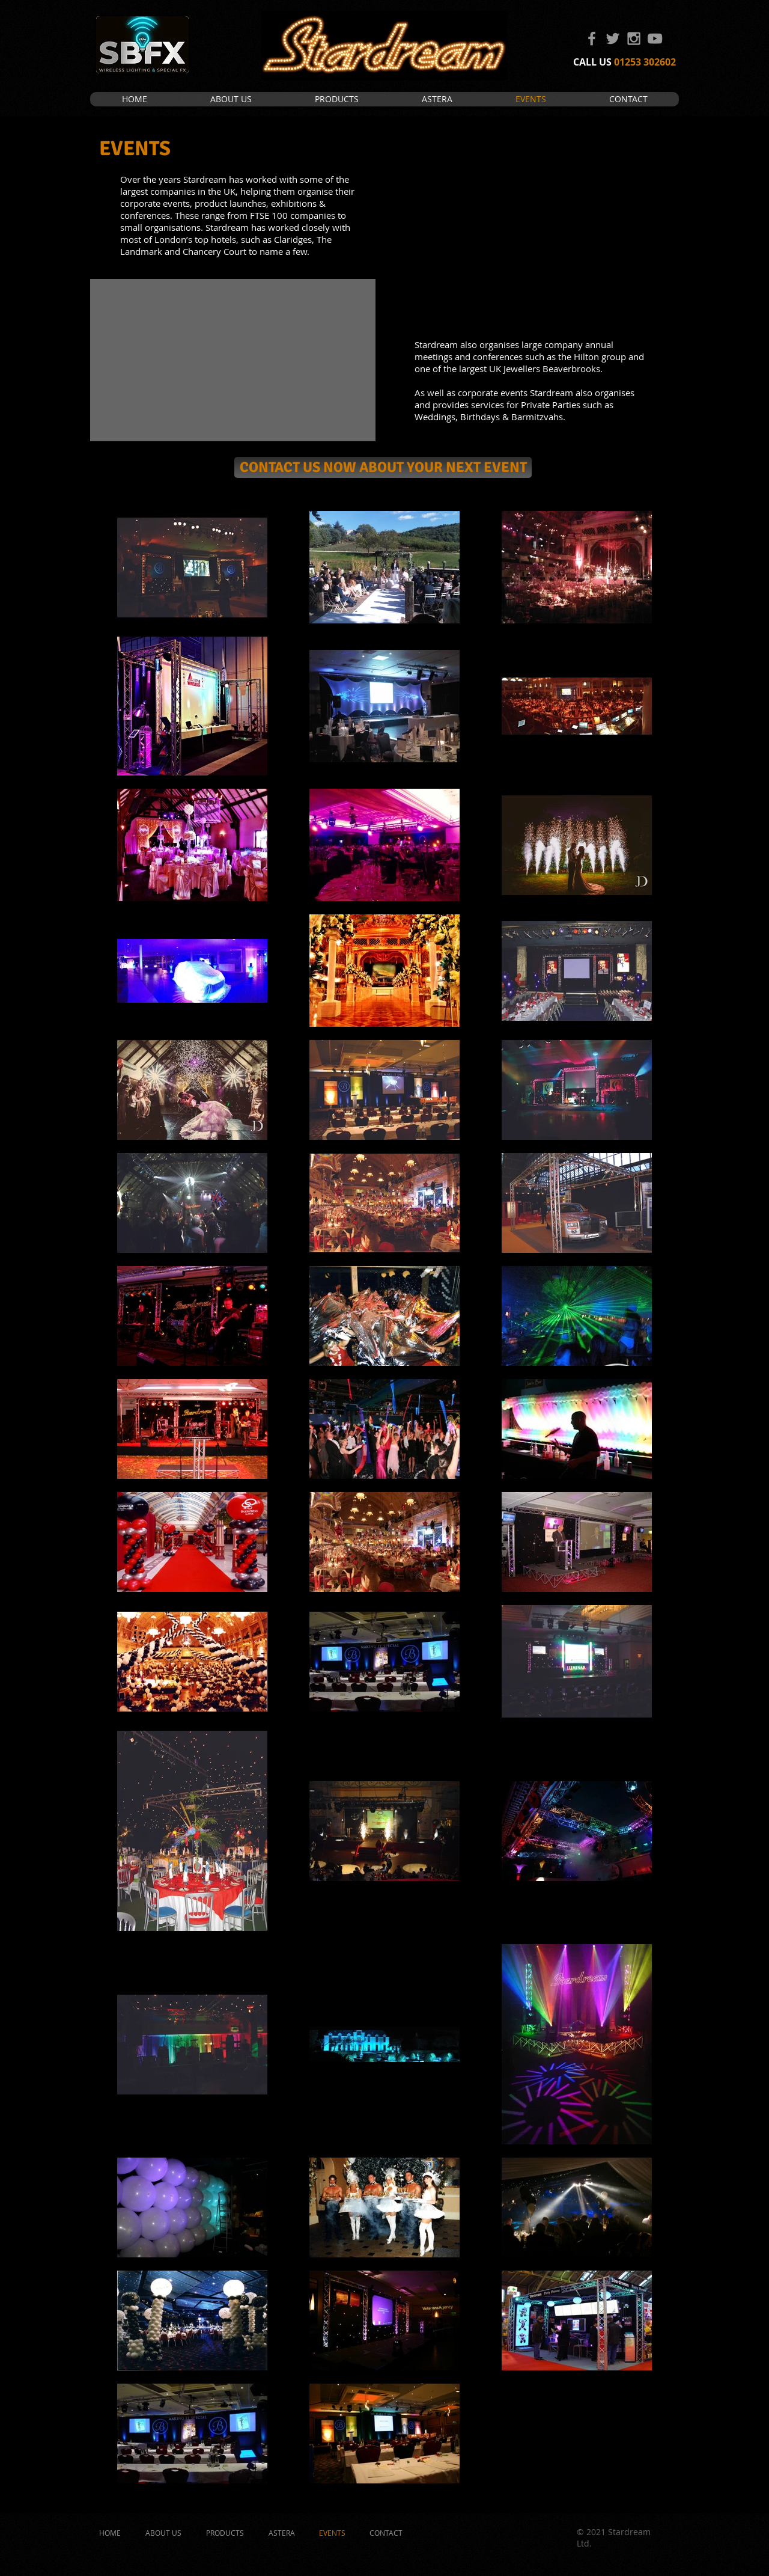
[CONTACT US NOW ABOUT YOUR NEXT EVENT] (383, 467)
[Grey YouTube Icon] (655, 38)
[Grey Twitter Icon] (613, 38)
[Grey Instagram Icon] (634, 38)
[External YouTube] (233, 360)
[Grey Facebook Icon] (592, 38)
